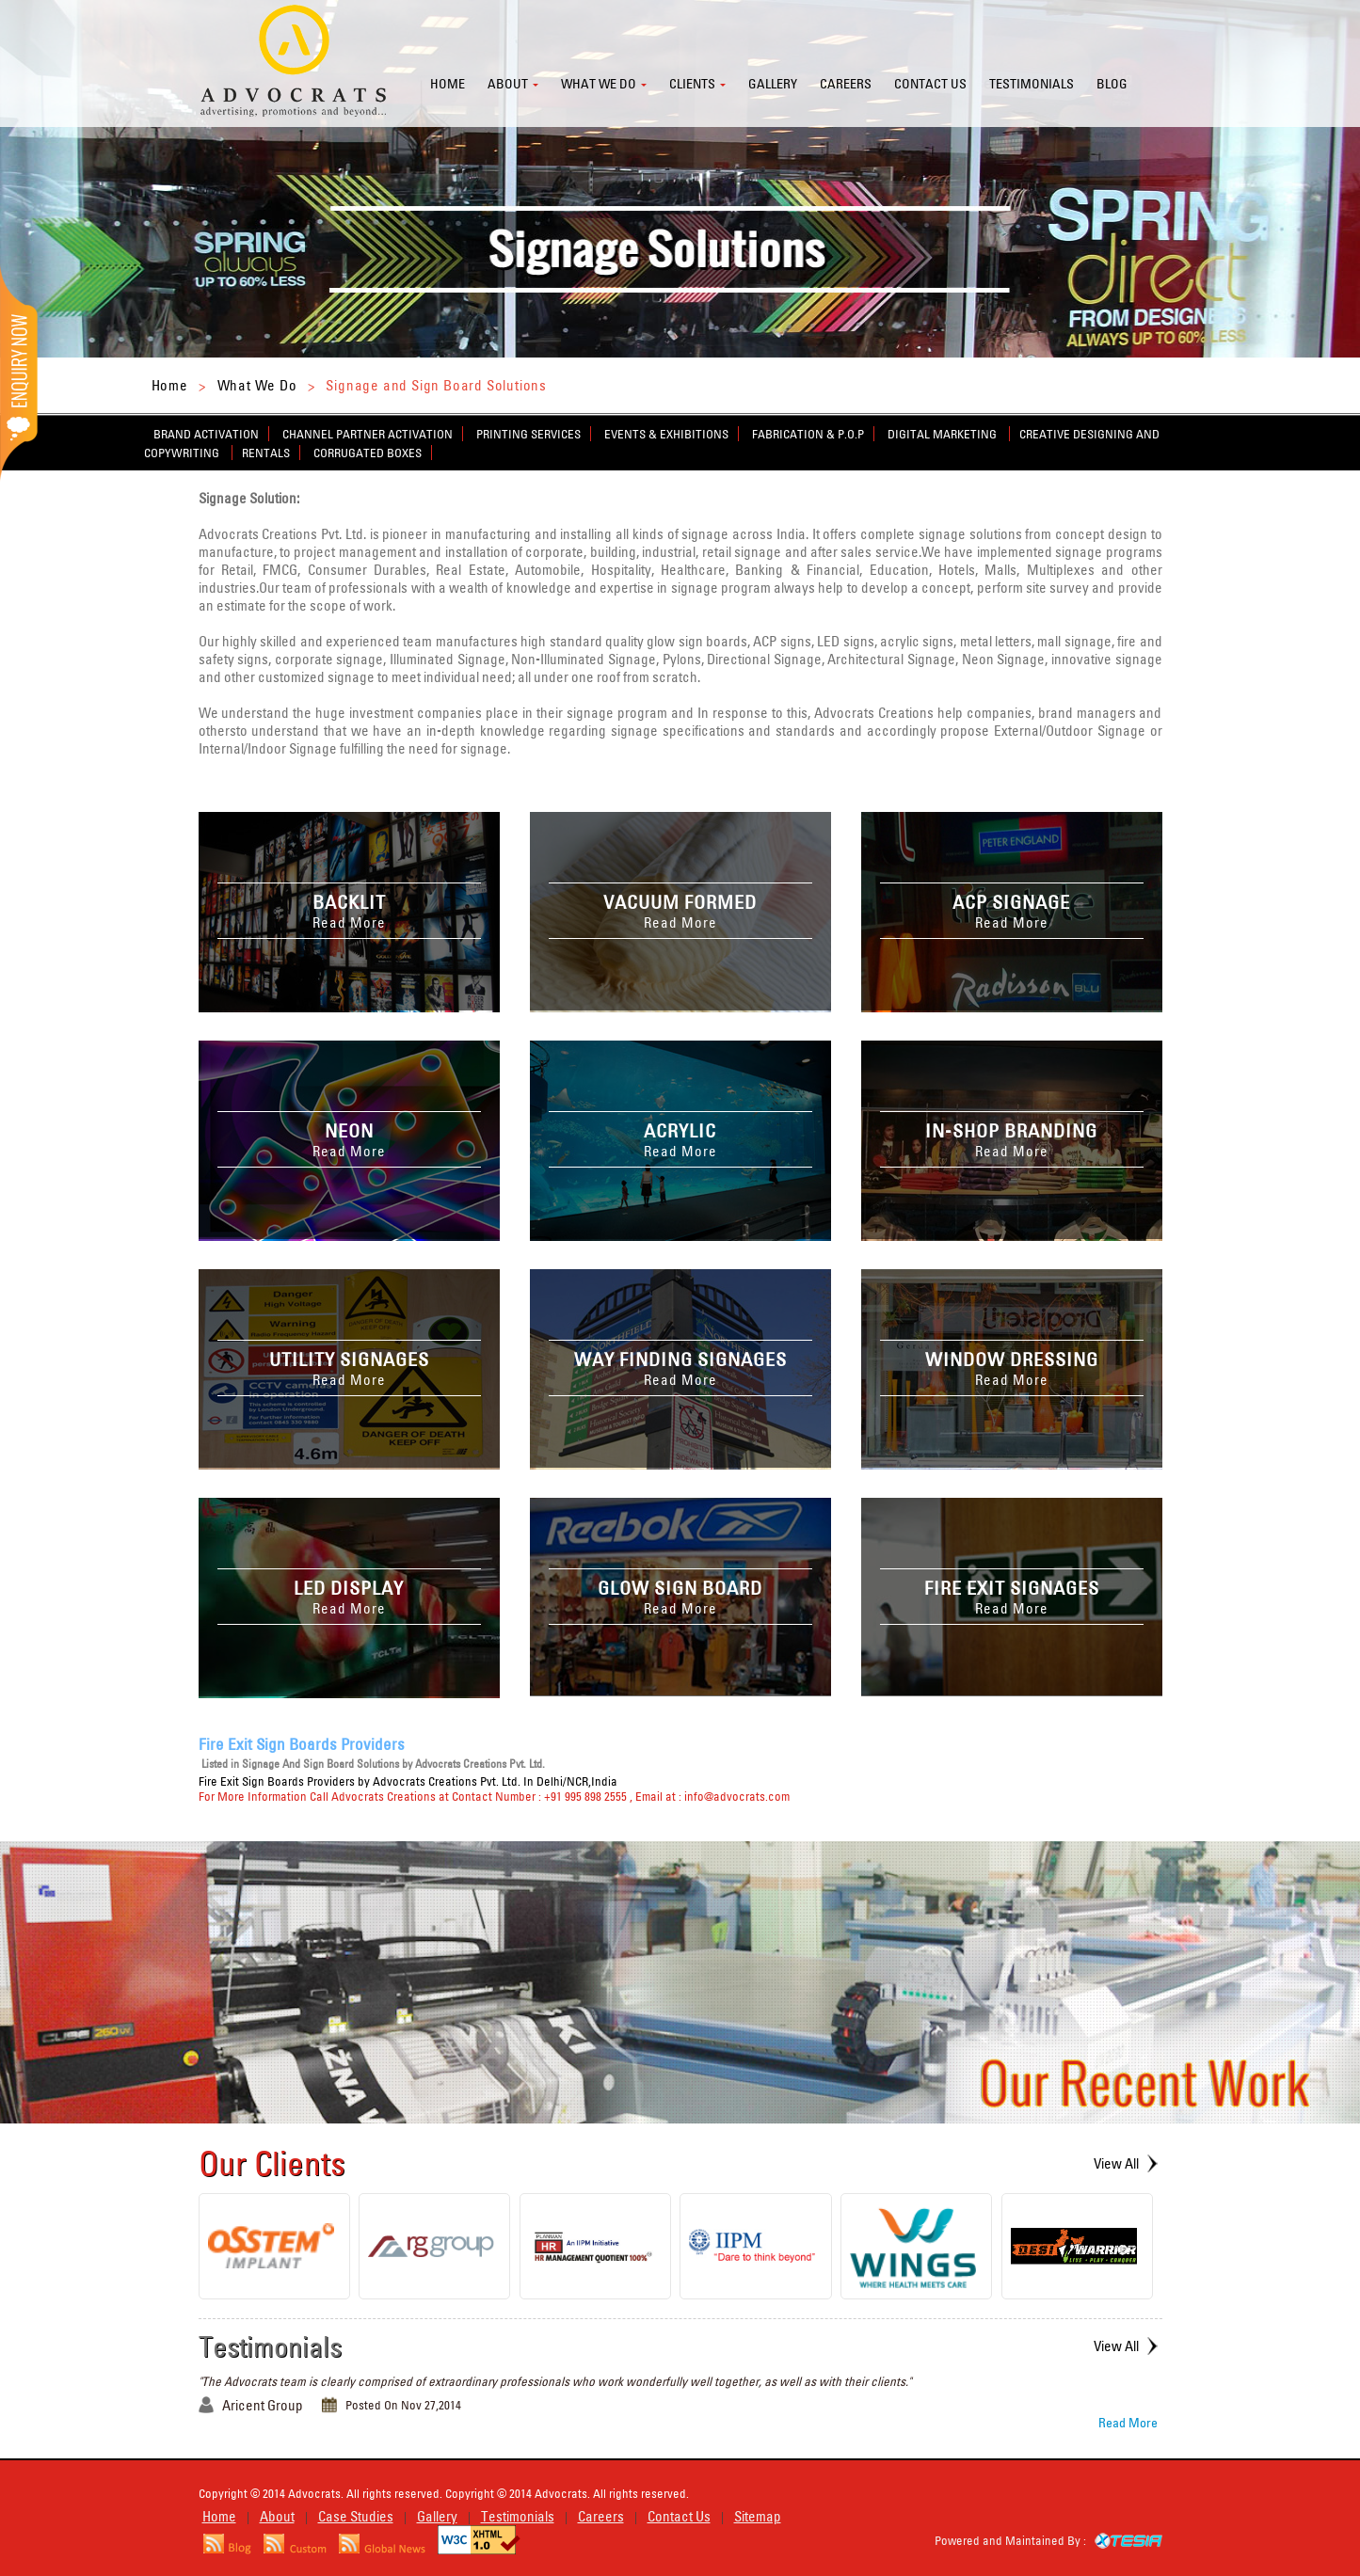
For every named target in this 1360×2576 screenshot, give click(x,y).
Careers (846, 83)
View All (1116, 2163)
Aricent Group (262, 2405)
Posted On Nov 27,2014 (403, 2404)
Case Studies (355, 2516)
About (508, 83)
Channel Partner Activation (367, 433)
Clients (692, 83)
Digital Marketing (944, 433)
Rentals (266, 452)
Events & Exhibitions (666, 433)
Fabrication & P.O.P (808, 433)
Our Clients (272, 2163)
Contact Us (679, 2516)
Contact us (930, 83)
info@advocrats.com (737, 1796)
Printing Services (528, 433)
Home (447, 83)
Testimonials (1031, 83)
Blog (1112, 83)
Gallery (772, 83)
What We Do (257, 385)
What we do (598, 83)
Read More (1128, 2422)
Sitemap (757, 2516)
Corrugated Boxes (367, 452)
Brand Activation (206, 433)
